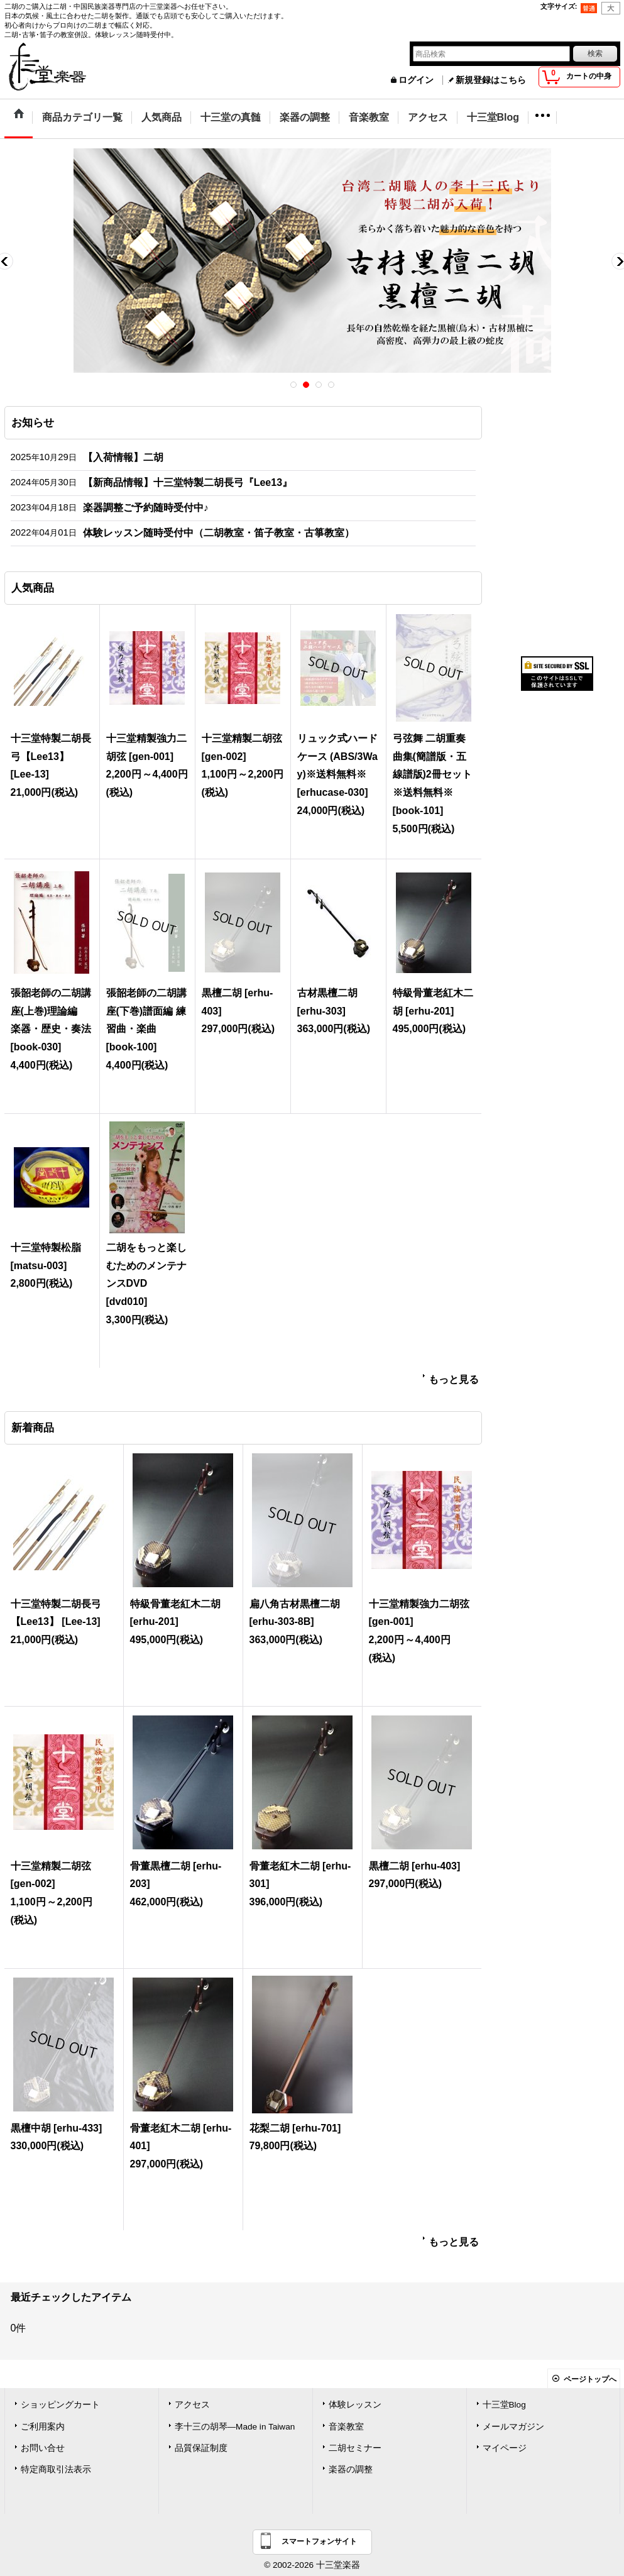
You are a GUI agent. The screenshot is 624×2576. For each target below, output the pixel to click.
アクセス (192, 2404)
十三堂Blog (504, 2404)
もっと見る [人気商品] (454, 1379)
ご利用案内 (43, 2426)
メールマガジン (513, 2426)
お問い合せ (43, 2448)
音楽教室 (346, 2426)
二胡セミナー (355, 2448)
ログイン (416, 80)
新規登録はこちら (491, 80)
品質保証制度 (201, 2448)
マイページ (505, 2448)
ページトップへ (590, 2379)
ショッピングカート (60, 2404)
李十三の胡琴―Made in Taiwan (235, 2426)
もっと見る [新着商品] (454, 2242)
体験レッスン (355, 2404)
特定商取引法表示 (56, 2469)
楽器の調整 (351, 2469)
